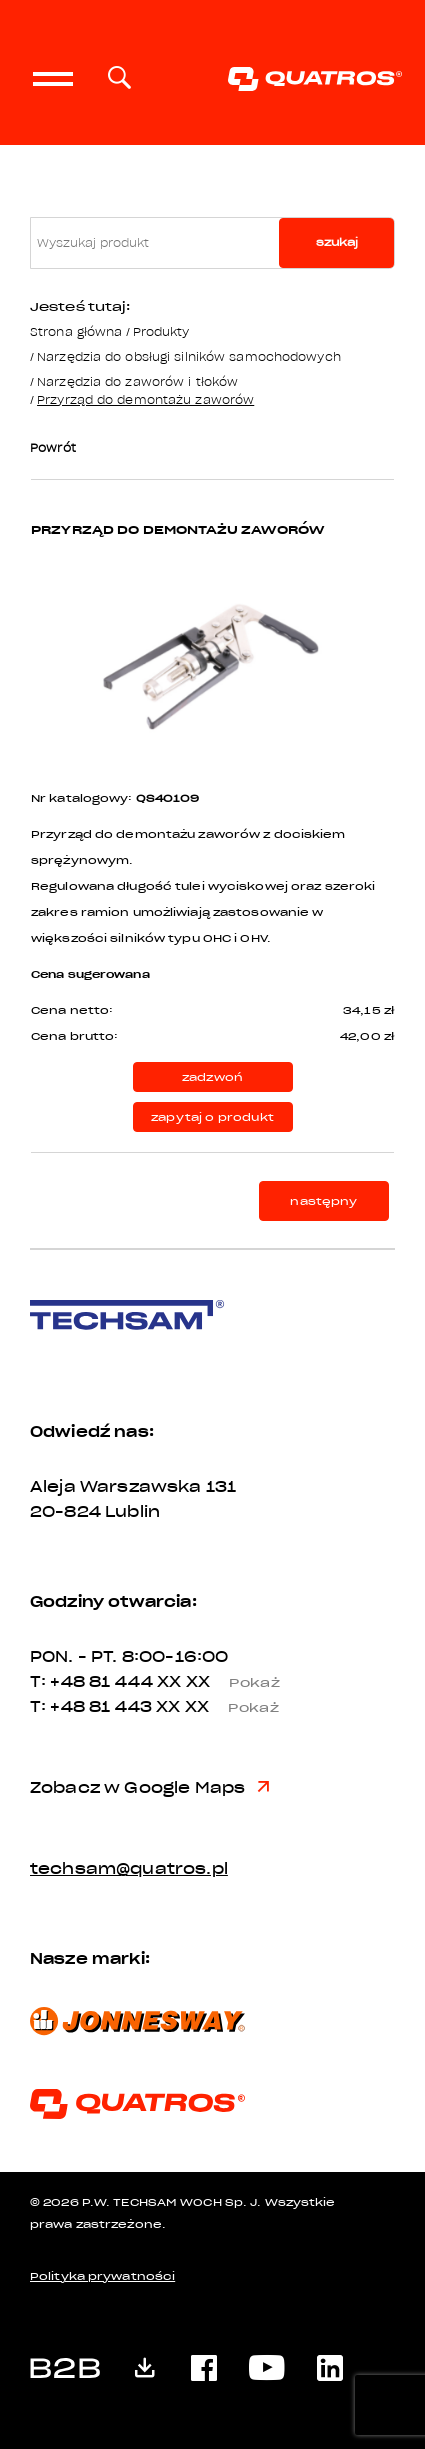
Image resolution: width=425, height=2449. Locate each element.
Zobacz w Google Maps (149, 1788)
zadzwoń (212, 1077)
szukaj (337, 242)
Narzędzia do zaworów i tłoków (137, 381)
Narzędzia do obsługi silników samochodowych (189, 356)
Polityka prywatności (102, 2276)
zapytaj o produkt (212, 1117)
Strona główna (76, 331)
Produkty (161, 331)
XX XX (226, 1682)
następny (323, 1201)
